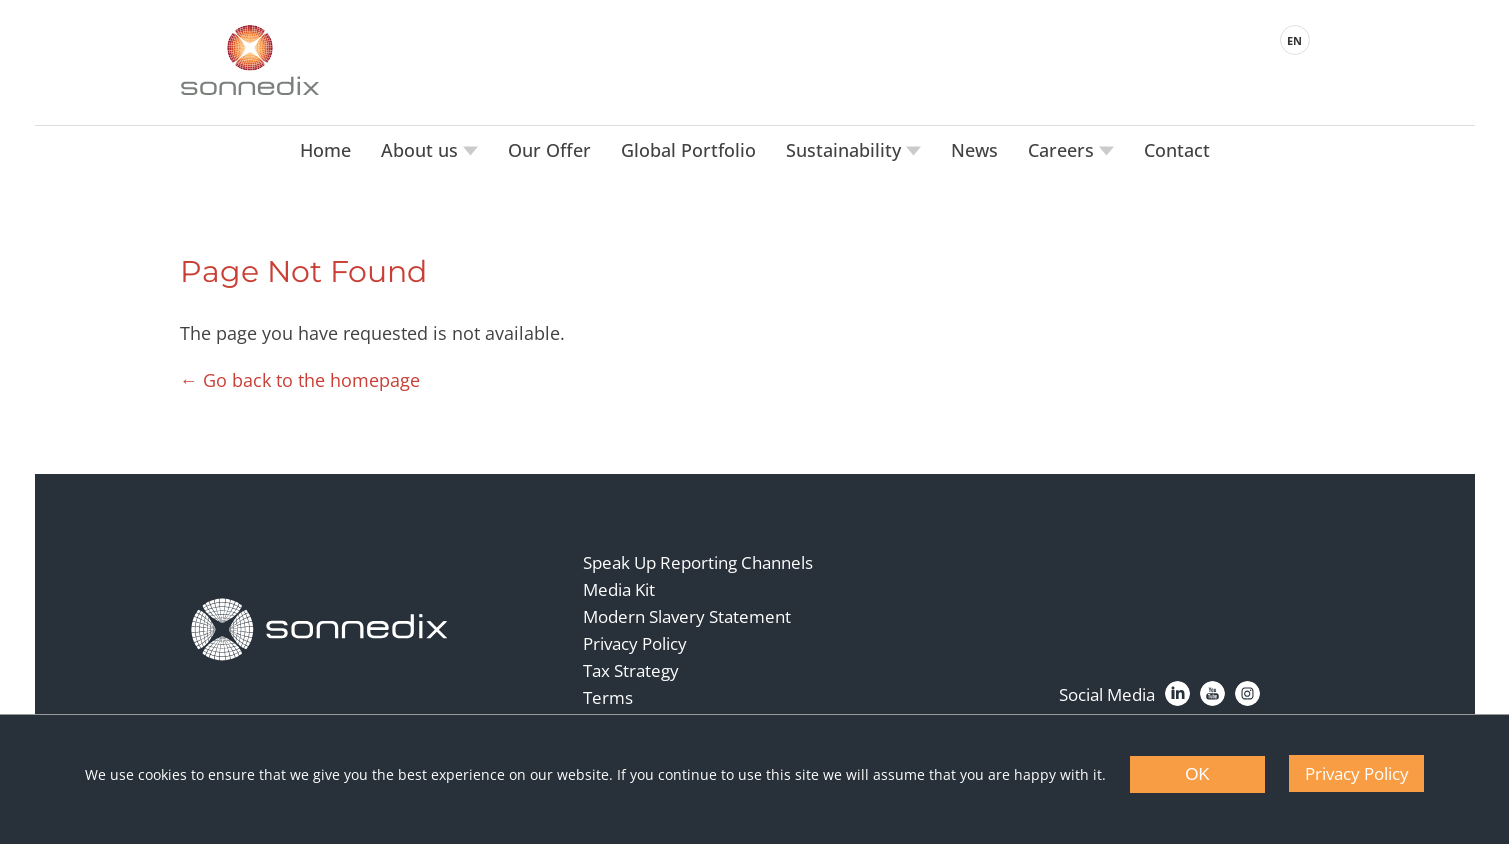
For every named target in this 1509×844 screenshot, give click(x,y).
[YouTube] (1212, 693)
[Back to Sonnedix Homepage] (250, 60)
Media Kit (619, 589)
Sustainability (846, 150)
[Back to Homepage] (320, 630)
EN (1294, 40)
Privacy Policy (635, 643)
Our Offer (549, 150)
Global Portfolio (688, 150)
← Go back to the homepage (300, 380)
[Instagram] (1247, 693)
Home (325, 150)
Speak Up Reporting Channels (698, 562)
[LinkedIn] (1177, 693)
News (974, 150)
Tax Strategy (631, 670)
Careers (1063, 150)
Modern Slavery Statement (687, 616)
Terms (608, 697)
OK (1197, 774)
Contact (1177, 150)
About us (422, 150)
